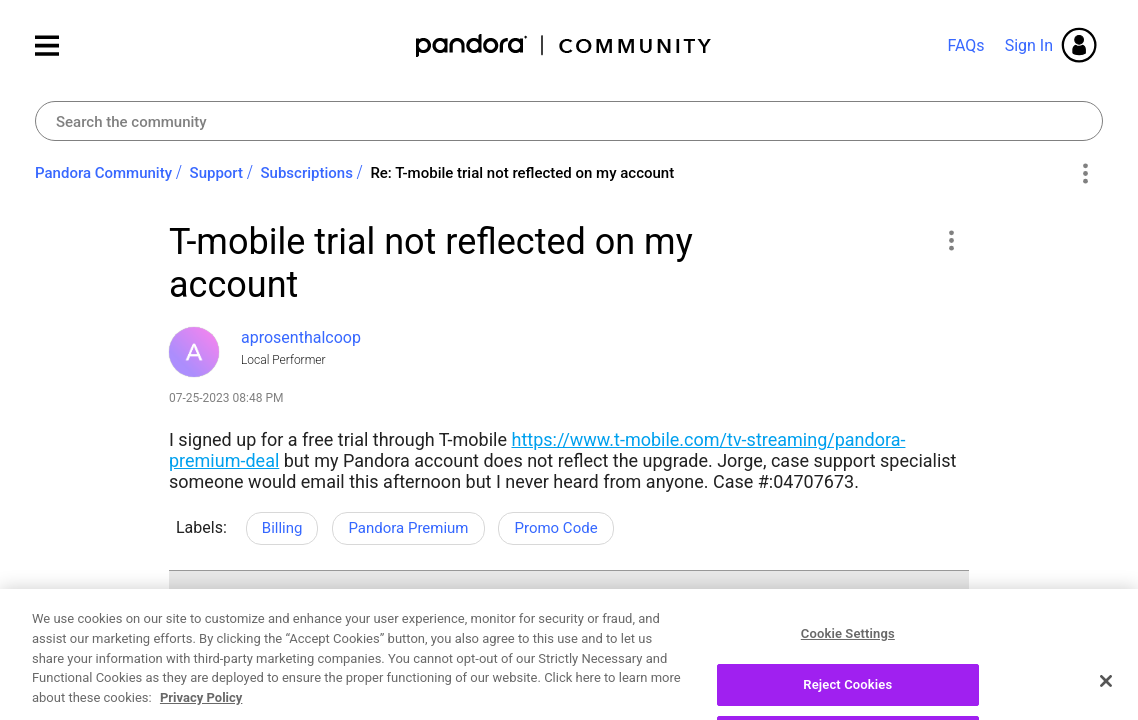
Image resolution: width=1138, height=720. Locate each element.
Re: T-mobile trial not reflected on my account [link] (522, 173)
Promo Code (555, 528)
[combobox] (569, 121)
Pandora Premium (408, 528)
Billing (282, 528)
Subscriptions (307, 173)
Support (216, 173)
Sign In (1029, 45)
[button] (950, 240)
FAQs (965, 45)
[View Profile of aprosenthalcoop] (301, 337)
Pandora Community (564, 45)
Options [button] (1084, 174)
